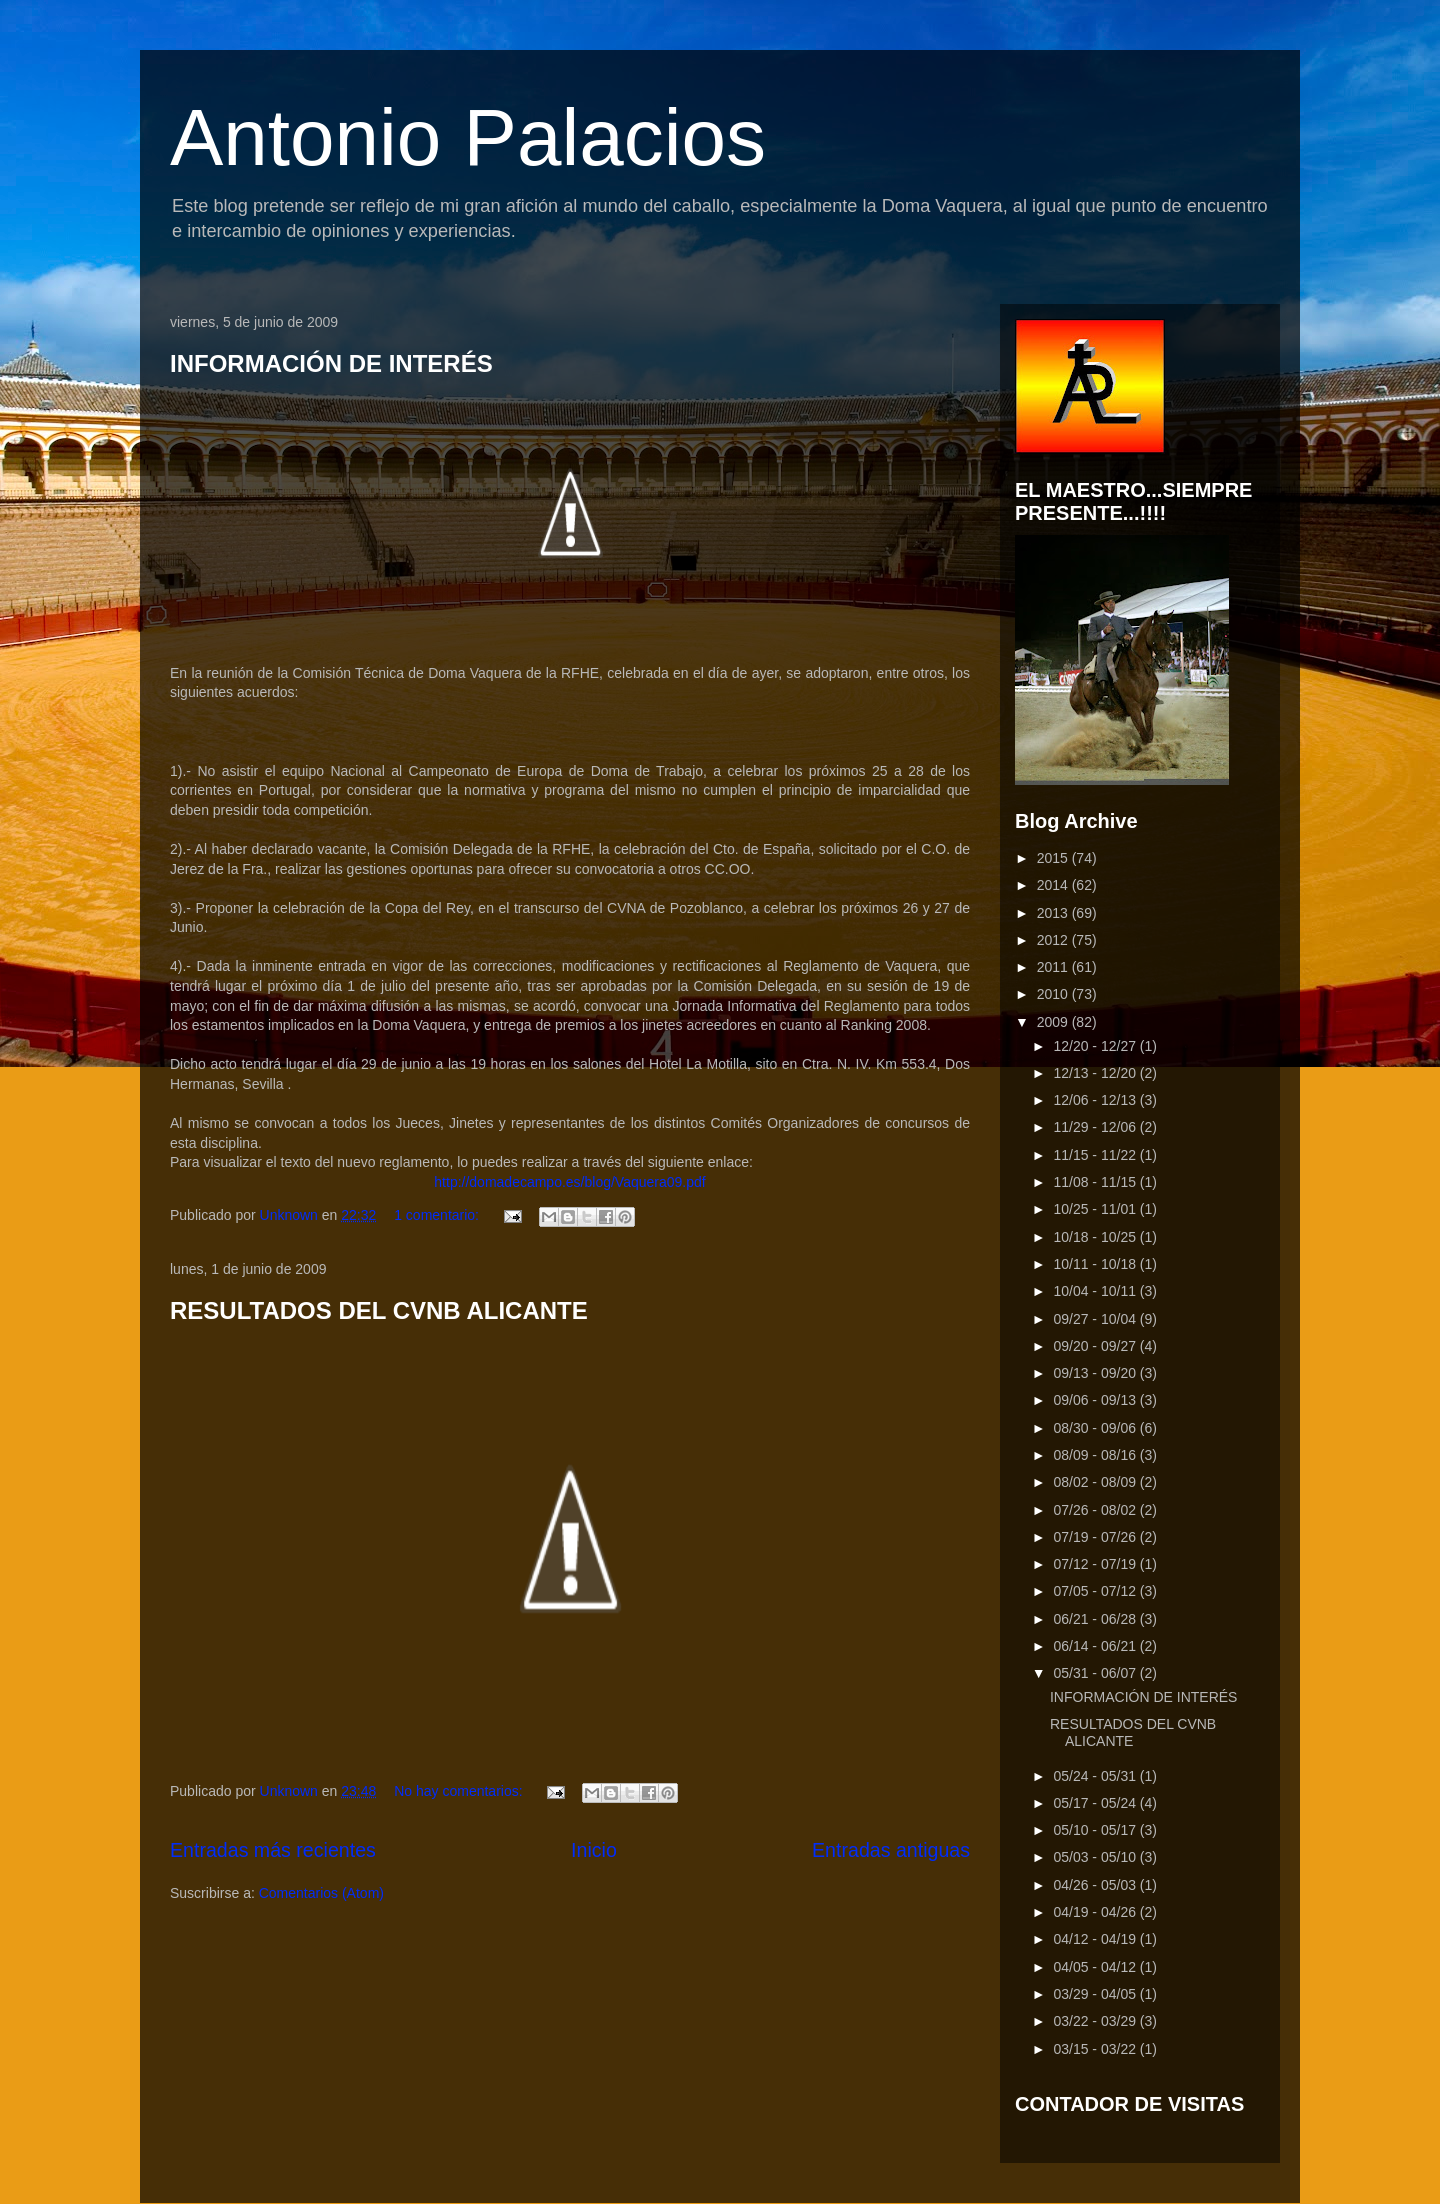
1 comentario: (438, 1215)
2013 (1054, 913)
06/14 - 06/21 (1096, 1646)
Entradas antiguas (891, 1850)
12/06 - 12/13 (1096, 1100)
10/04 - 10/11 (1096, 1291)
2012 (1054, 940)
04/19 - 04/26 (1096, 1912)
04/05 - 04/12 (1096, 1967)
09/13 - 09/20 (1096, 1373)
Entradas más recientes (273, 1850)
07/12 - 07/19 (1096, 1564)
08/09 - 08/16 (1096, 1455)
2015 (1054, 858)
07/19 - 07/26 (1096, 1537)
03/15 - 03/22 (1096, 2049)
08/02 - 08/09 (1096, 1482)
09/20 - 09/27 (1096, 1346)
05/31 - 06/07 (1096, 1673)
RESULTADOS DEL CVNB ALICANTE (379, 1310)
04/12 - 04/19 (1096, 1939)
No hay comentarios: (460, 1791)
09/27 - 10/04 (1096, 1319)
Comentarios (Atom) (321, 1893)
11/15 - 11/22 (1096, 1155)
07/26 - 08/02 (1096, 1510)
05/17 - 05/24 (1096, 1803)
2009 (1054, 1022)
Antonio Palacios (468, 137)
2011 (1054, 967)
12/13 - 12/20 (1096, 1073)
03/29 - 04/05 (1096, 1994)
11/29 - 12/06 (1096, 1127)
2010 (1054, 994)
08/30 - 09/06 (1096, 1428)
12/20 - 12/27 (1096, 1046)
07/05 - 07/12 (1096, 1591)
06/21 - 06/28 (1096, 1619)
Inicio (594, 1850)
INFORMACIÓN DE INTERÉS (331, 363)
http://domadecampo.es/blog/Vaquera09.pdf (569, 1182)
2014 (1054, 885)
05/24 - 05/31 (1096, 1776)
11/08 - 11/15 (1096, 1182)
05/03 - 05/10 (1096, 1857)
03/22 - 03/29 (1096, 2021)
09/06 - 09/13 (1096, 1400)
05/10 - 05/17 (1096, 1830)
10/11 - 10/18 (1096, 1264)
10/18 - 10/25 (1096, 1237)
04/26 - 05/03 (1096, 1885)
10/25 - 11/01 (1096, 1209)
